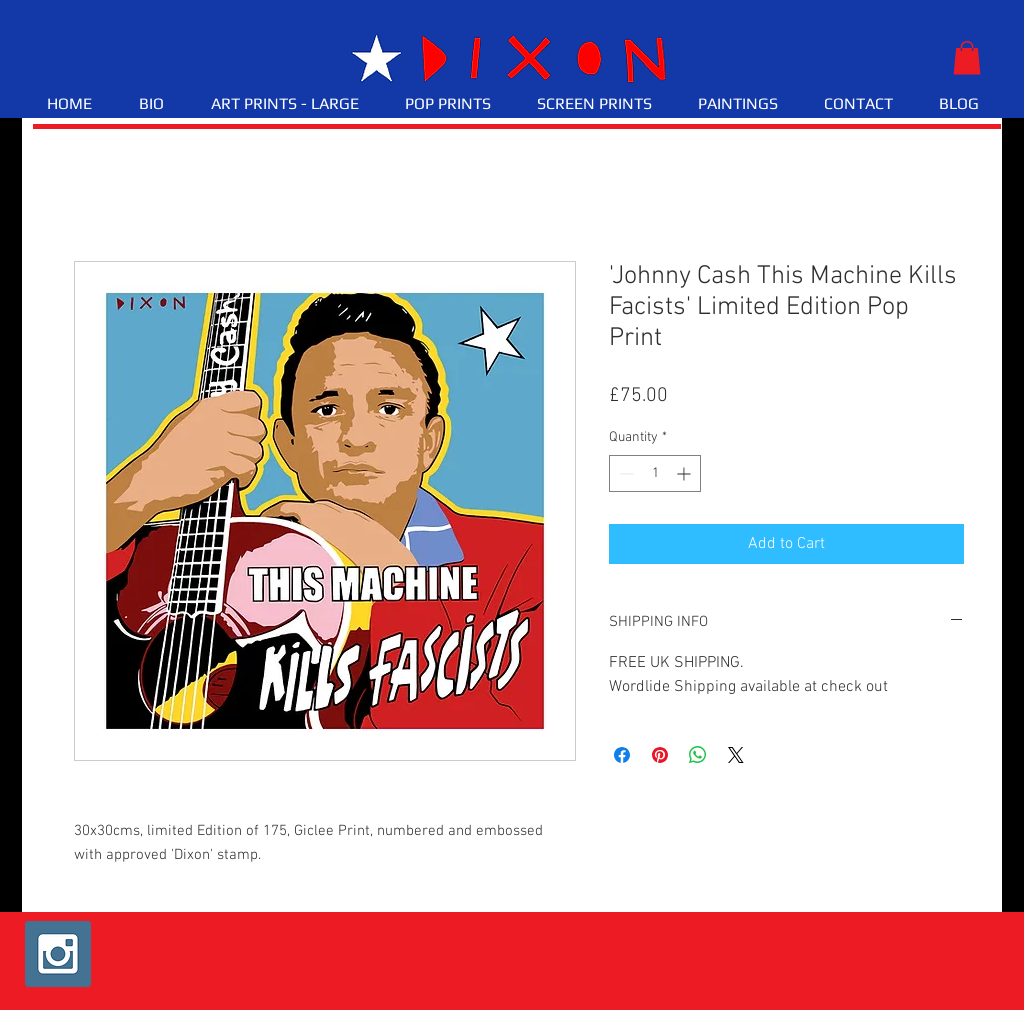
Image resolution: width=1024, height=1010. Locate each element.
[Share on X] (736, 755)
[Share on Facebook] (622, 755)
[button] (967, 57)
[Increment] (685, 473)
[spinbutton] (655, 473)
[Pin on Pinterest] (660, 755)
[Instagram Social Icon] (58, 954)
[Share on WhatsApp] (698, 755)
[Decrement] (624, 473)
